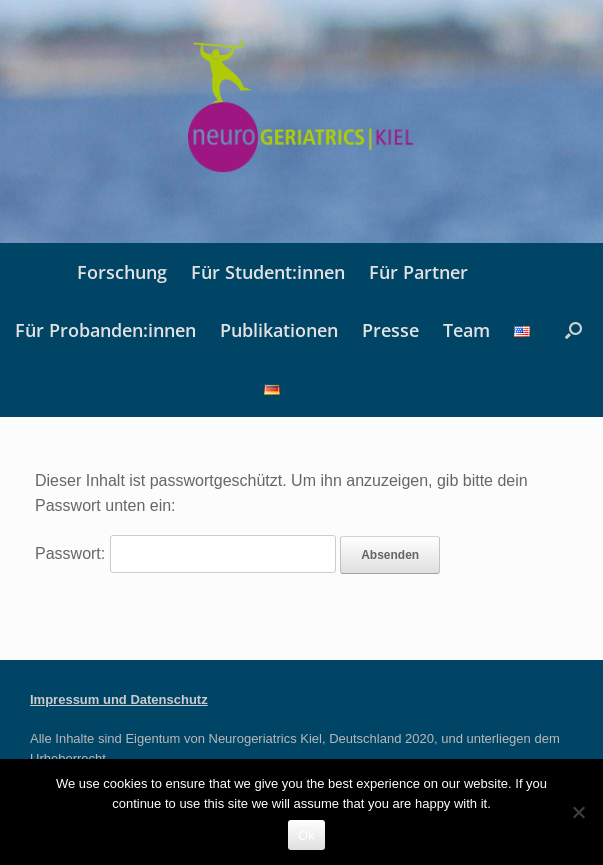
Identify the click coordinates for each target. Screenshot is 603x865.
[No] (578, 812)
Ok (306, 835)
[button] (573, 330)
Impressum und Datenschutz (119, 699)
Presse (390, 330)
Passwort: (185, 553)
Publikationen (279, 330)
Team (466, 330)
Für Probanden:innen (105, 330)
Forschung (122, 272)
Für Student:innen (268, 272)
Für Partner (418, 272)
